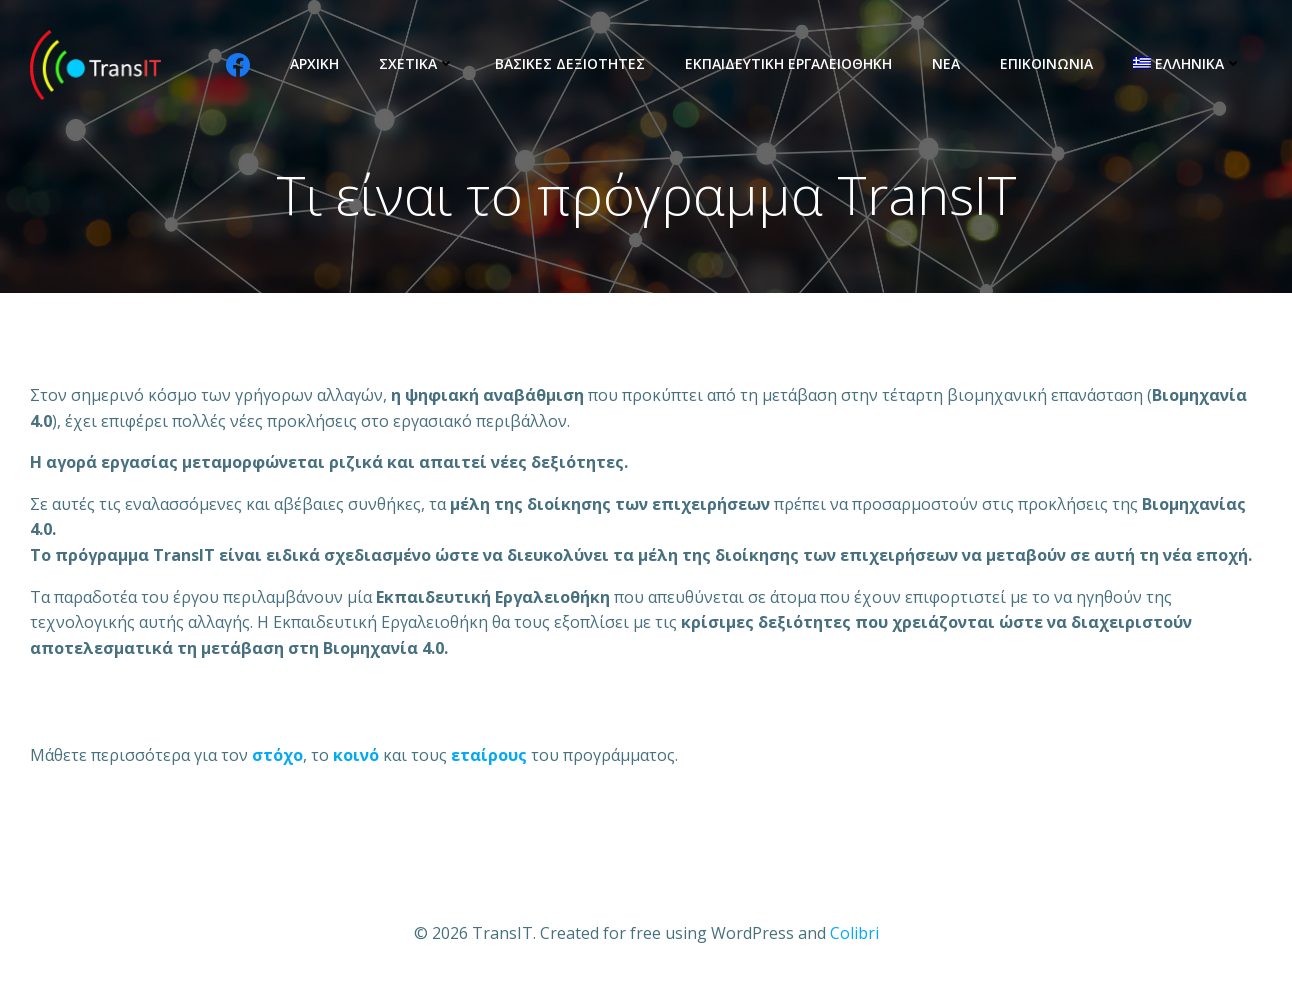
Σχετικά (417, 63)
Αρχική (314, 63)
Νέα (946, 63)
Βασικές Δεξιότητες (570, 63)
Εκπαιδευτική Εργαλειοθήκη (788, 63)
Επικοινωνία (1046, 63)
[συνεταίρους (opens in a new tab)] (489, 755)
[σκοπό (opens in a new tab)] (277, 755)
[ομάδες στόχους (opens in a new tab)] (356, 755)
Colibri (854, 933)
